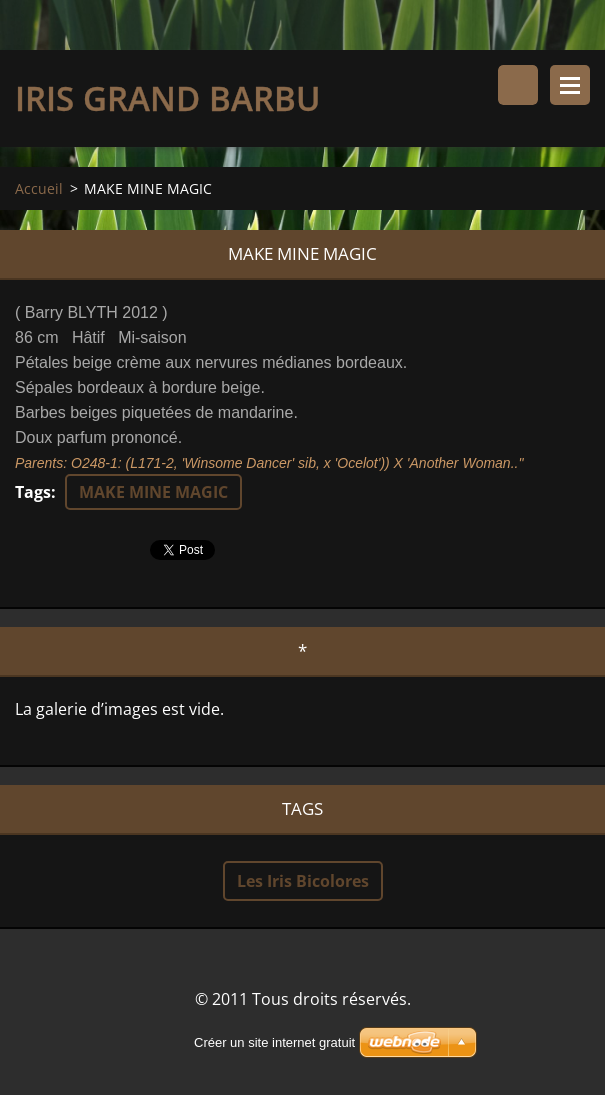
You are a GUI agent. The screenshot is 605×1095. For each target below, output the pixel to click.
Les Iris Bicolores (303, 881)
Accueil (39, 188)
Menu (570, 85)
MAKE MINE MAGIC (153, 492)
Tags (33, 492)
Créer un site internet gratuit (274, 1042)
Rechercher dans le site (518, 85)
